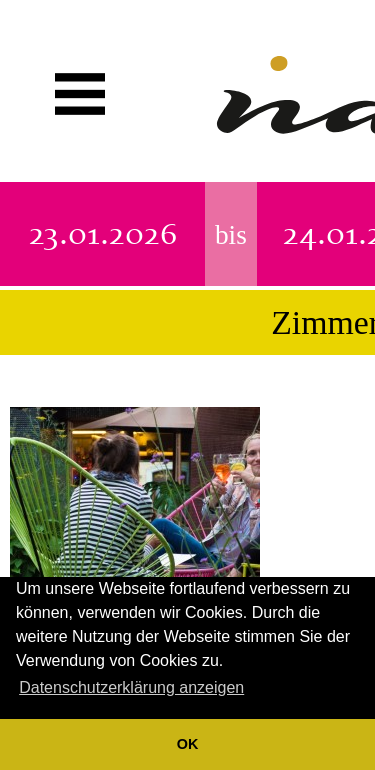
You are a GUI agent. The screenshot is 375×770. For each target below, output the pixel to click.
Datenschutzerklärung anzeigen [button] (131, 687)
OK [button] (188, 744)
